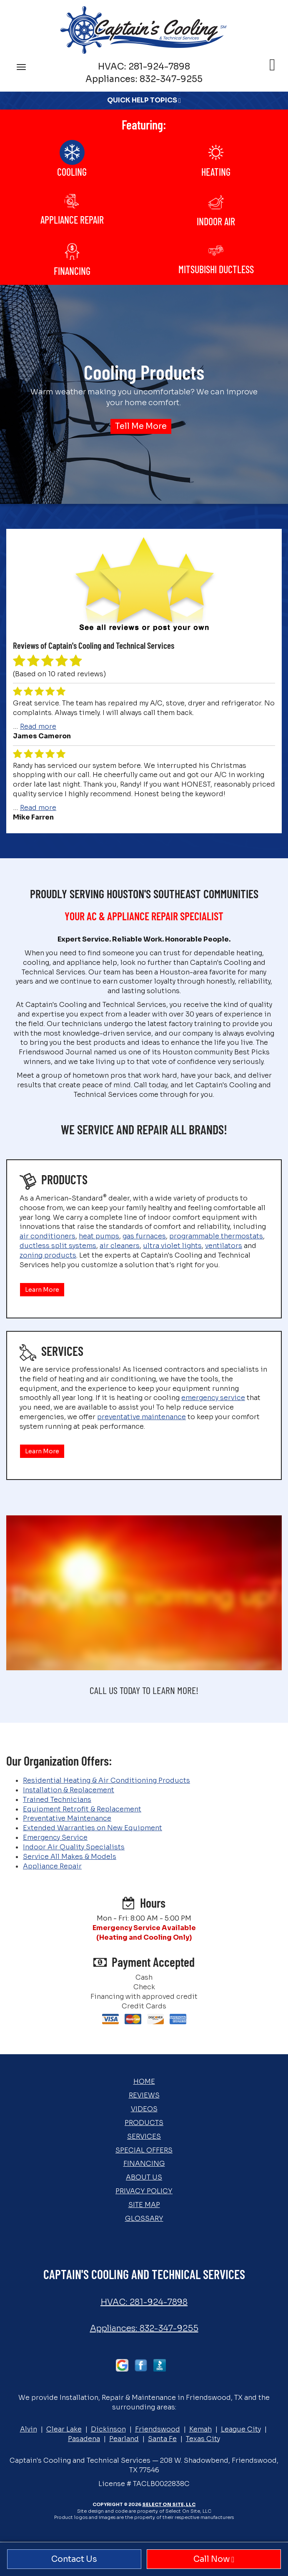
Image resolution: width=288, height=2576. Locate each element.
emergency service (213, 1397)
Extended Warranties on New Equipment (92, 1828)
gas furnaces (144, 1236)
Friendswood (157, 2429)
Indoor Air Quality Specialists (74, 1847)
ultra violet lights (172, 1245)
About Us (144, 2177)
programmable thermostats (216, 1236)
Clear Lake (64, 2429)
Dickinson (108, 2429)
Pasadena (84, 2438)
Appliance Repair (52, 1866)
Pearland (124, 2438)
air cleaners (120, 1245)
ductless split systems (58, 1245)
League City (241, 2429)
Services (144, 2136)
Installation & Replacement (68, 1790)
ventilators (223, 1245)
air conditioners (47, 1236)
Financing (144, 2163)
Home (144, 2081)
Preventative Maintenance (67, 1818)
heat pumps (99, 1236)
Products (144, 2122)
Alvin (28, 2429)
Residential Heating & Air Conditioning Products (106, 1780)
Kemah (200, 2429)
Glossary (144, 2218)
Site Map (144, 2204)
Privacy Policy (144, 2191)
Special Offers (144, 2150)
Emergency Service (55, 1837)
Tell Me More (141, 426)
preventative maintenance (141, 1417)
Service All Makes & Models (69, 1856)
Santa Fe (162, 2438)
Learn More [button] (42, 1289)
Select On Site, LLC (168, 2504)
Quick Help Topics (144, 100)
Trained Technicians (57, 1799)
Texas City (203, 2438)
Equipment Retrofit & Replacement (82, 1809)
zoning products (48, 1255)
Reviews (144, 2095)
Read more (38, 726)
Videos (144, 2109)
